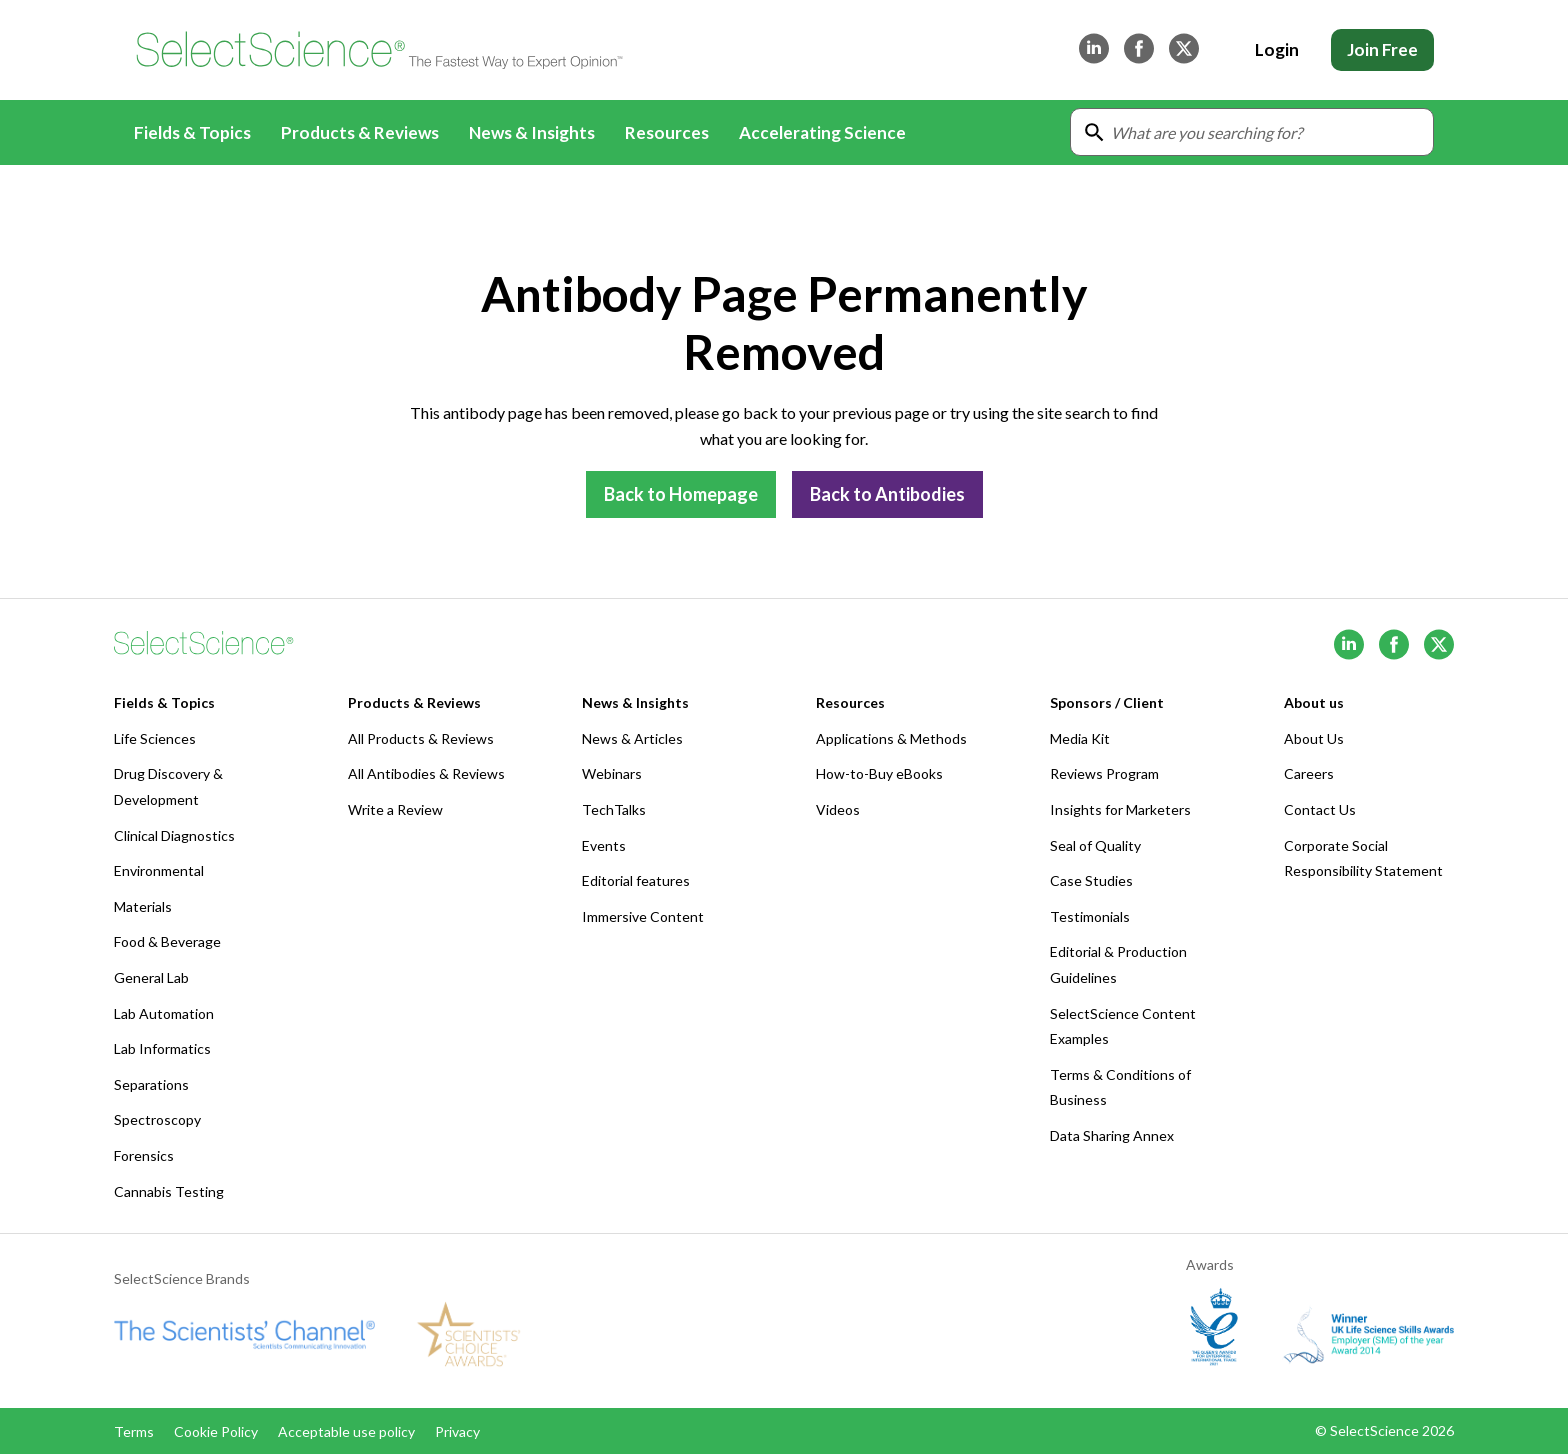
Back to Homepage (681, 494)
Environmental (159, 870)
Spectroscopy (157, 1119)
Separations (151, 1084)
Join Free (1382, 49)
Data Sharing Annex (1112, 1135)
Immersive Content (643, 916)
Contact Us (1320, 809)
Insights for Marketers (1120, 809)
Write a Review (395, 809)
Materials (143, 906)
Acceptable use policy (346, 1431)
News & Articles (632, 738)
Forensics (144, 1155)
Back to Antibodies (887, 494)
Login (1277, 49)
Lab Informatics (162, 1048)
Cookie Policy (216, 1431)
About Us (1314, 738)
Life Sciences (155, 738)
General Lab (151, 977)
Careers (1309, 773)
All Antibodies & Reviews (426, 773)
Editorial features (636, 880)
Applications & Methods (891, 738)
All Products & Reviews (421, 738)
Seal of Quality (1095, 845)
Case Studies (1091, 880)
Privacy (457, 1431)
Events (604, 845)
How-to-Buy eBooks (879, 773)
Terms (134, 1431)
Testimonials (1090, 916)
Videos (838, 809)
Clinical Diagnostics (174, 835)
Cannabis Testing (169, 1191)
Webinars (612, 773)
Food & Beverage (167, 941)
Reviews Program (1104, 773)
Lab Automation (164, 1013)
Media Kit (1080, 738)
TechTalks (614, 809)
